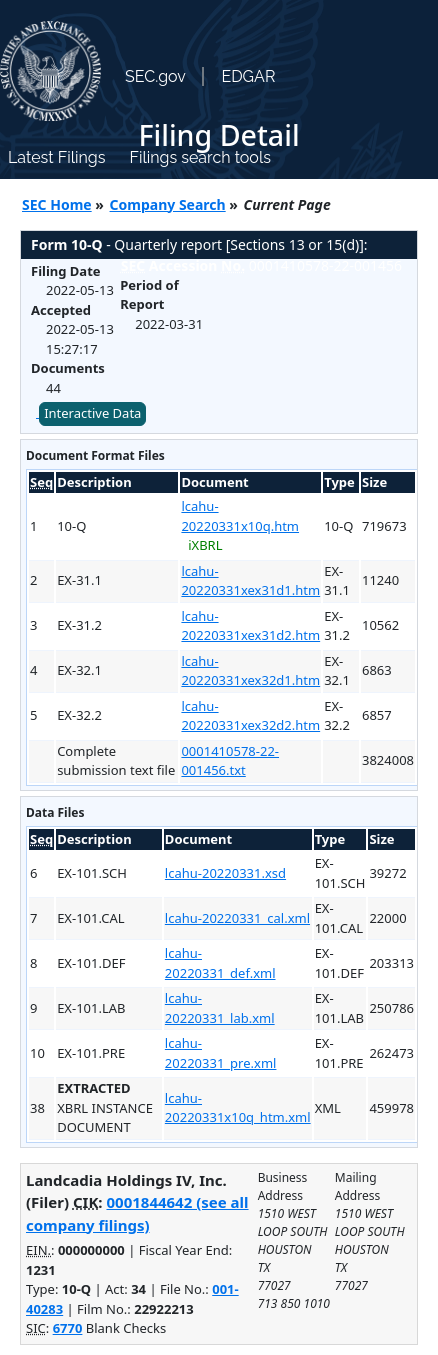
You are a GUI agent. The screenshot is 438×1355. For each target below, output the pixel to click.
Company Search (168, 204)
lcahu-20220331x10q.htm (240, 516)
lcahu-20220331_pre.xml (221, 1053)
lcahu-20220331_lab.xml (220, 1008)
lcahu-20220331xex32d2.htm (250, 716)
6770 (68, 1328)
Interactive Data (92, 413)
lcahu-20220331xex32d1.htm (250, 671)
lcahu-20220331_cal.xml (237, 918)
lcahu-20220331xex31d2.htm (250, 626)
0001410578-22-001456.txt (230, 761)
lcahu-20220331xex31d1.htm (250, 581)
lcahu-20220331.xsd (225, 873)
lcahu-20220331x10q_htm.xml (238, 1108)
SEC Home (57, 204)
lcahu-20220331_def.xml (220, 963)
